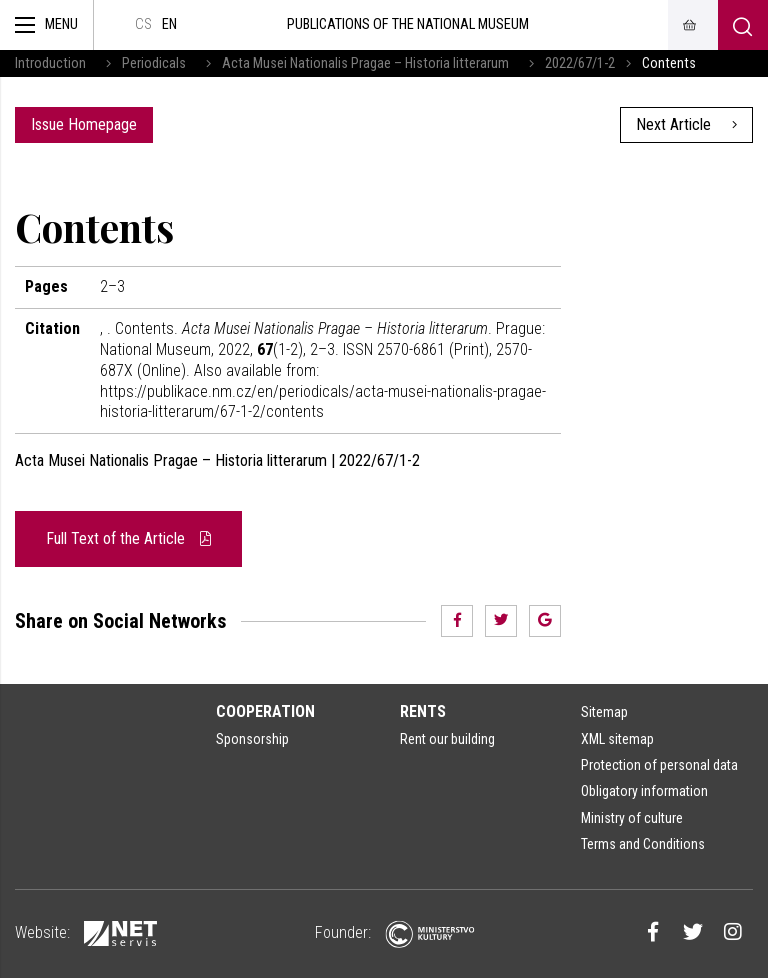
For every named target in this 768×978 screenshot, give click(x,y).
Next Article (686, 124)
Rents (423, 711)
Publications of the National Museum (408, 24)
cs (143, 24)
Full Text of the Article (128, 538)
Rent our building (447, 739)
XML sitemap (617, 739)
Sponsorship (252, 739)
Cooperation (265, 711)
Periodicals (154, 63)
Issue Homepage (84, 124)
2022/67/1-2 (580, 63)
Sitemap (604, 712)
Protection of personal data (659, 765)
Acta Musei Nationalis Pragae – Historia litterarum (365, 63)
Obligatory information (644, 791)
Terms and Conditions (643, 844)
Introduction (50, 63)
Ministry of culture (632, 818)
